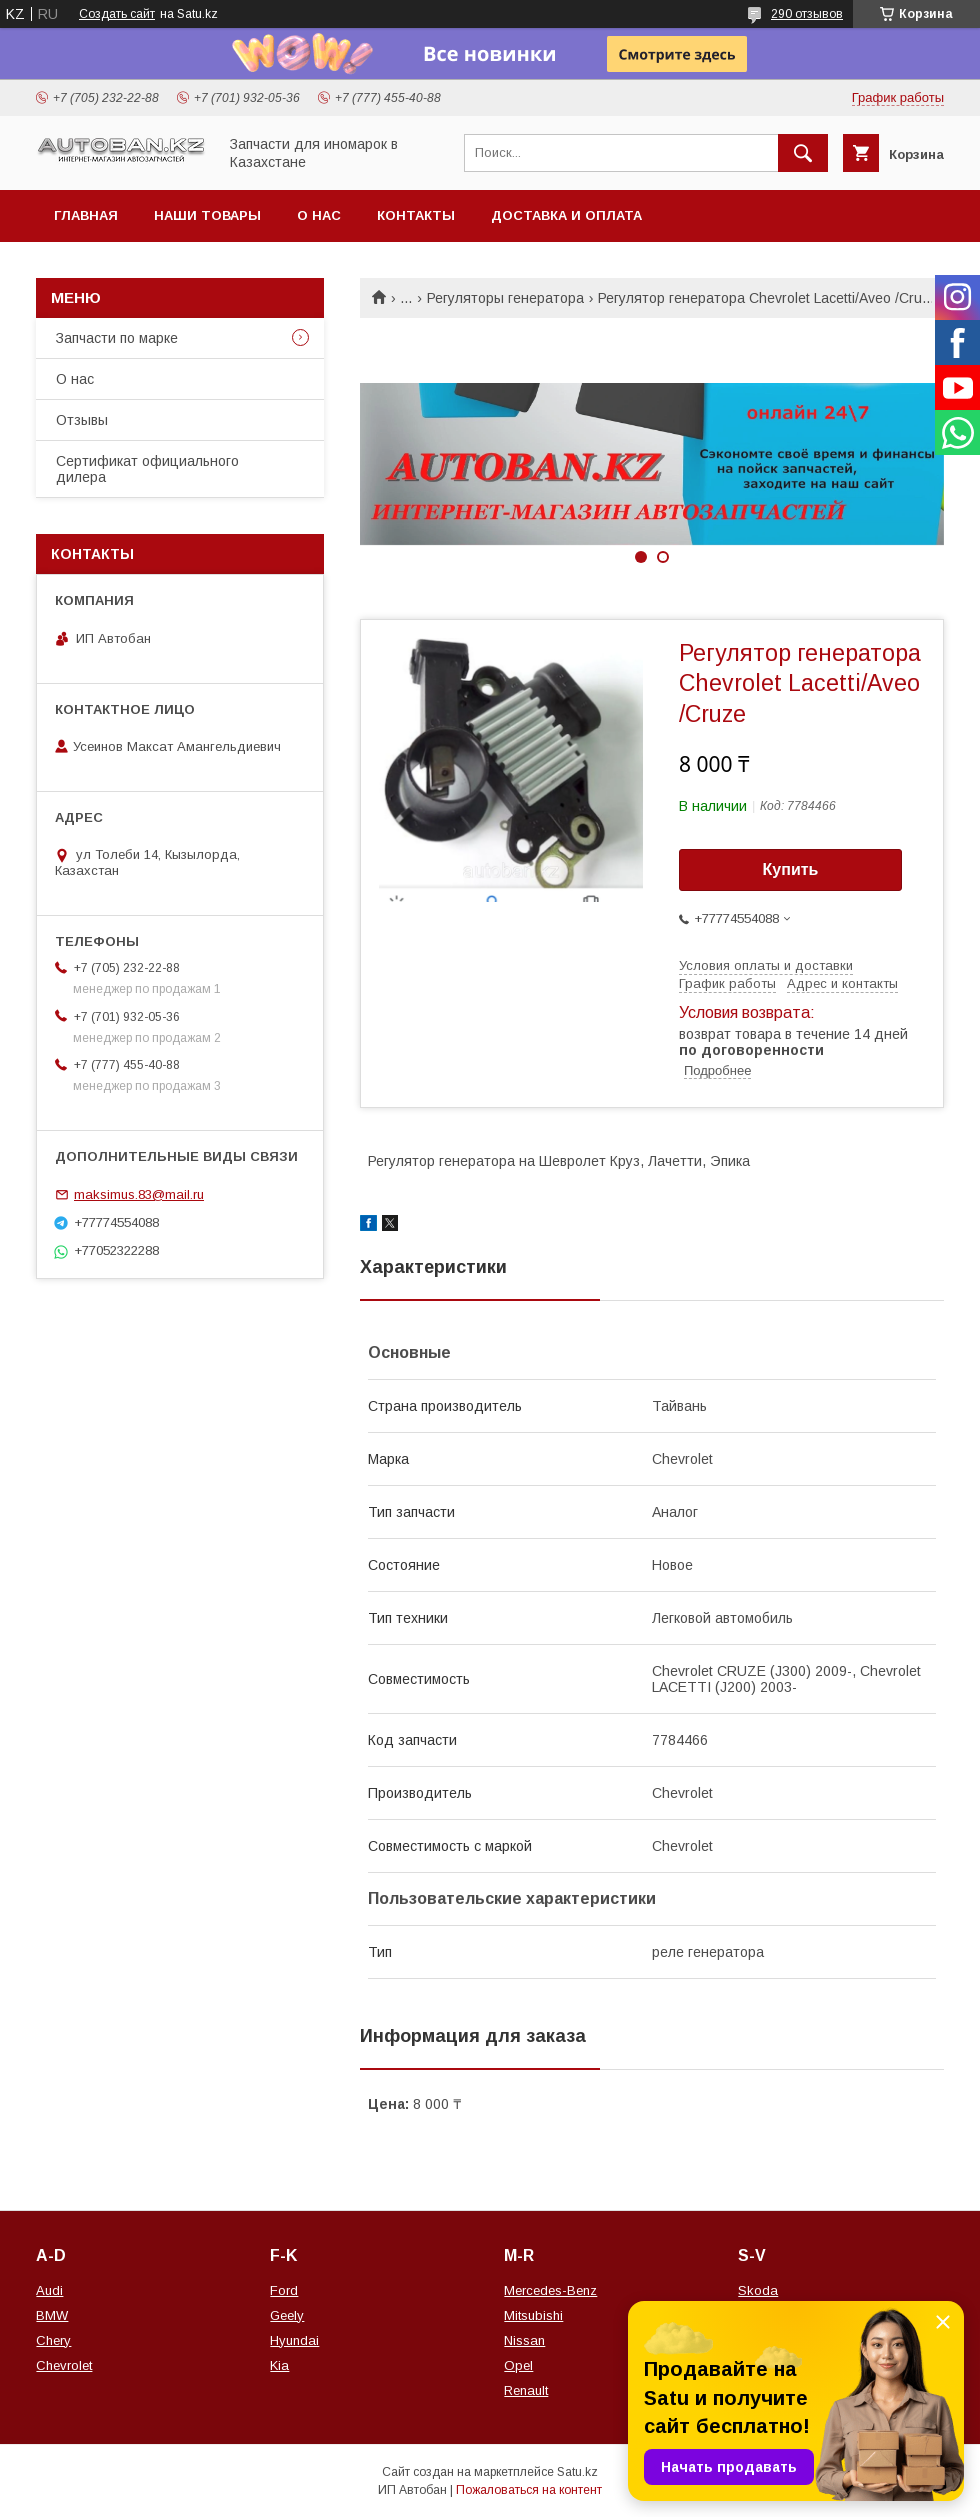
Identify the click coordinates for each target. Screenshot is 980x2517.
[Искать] (803, 153)
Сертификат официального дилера (147, 469)
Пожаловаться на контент (529, 2490)
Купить (791, 869)
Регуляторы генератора (505, 298)
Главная (86, 215)
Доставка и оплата (566, 215)
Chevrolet (64, 2365)
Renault (526, 2390)
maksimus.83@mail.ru (139, 1194)
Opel (518, 2365)
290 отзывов (807, 14)
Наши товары (207, 215)
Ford (284, 2290)
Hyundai (294, 2340)
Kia (279, 2365)
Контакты (416, 215)
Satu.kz (577, 2472)
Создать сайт (117, 14)
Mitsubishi (533, 2315)
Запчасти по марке (117, 338)
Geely (287, 2315)
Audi (49, 2290)
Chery (53, 2340)
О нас (319, 215)
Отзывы (82, 420)
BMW (52, 2315)
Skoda (758, 2290)
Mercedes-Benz (550, 2290)
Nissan (524, 2340)
